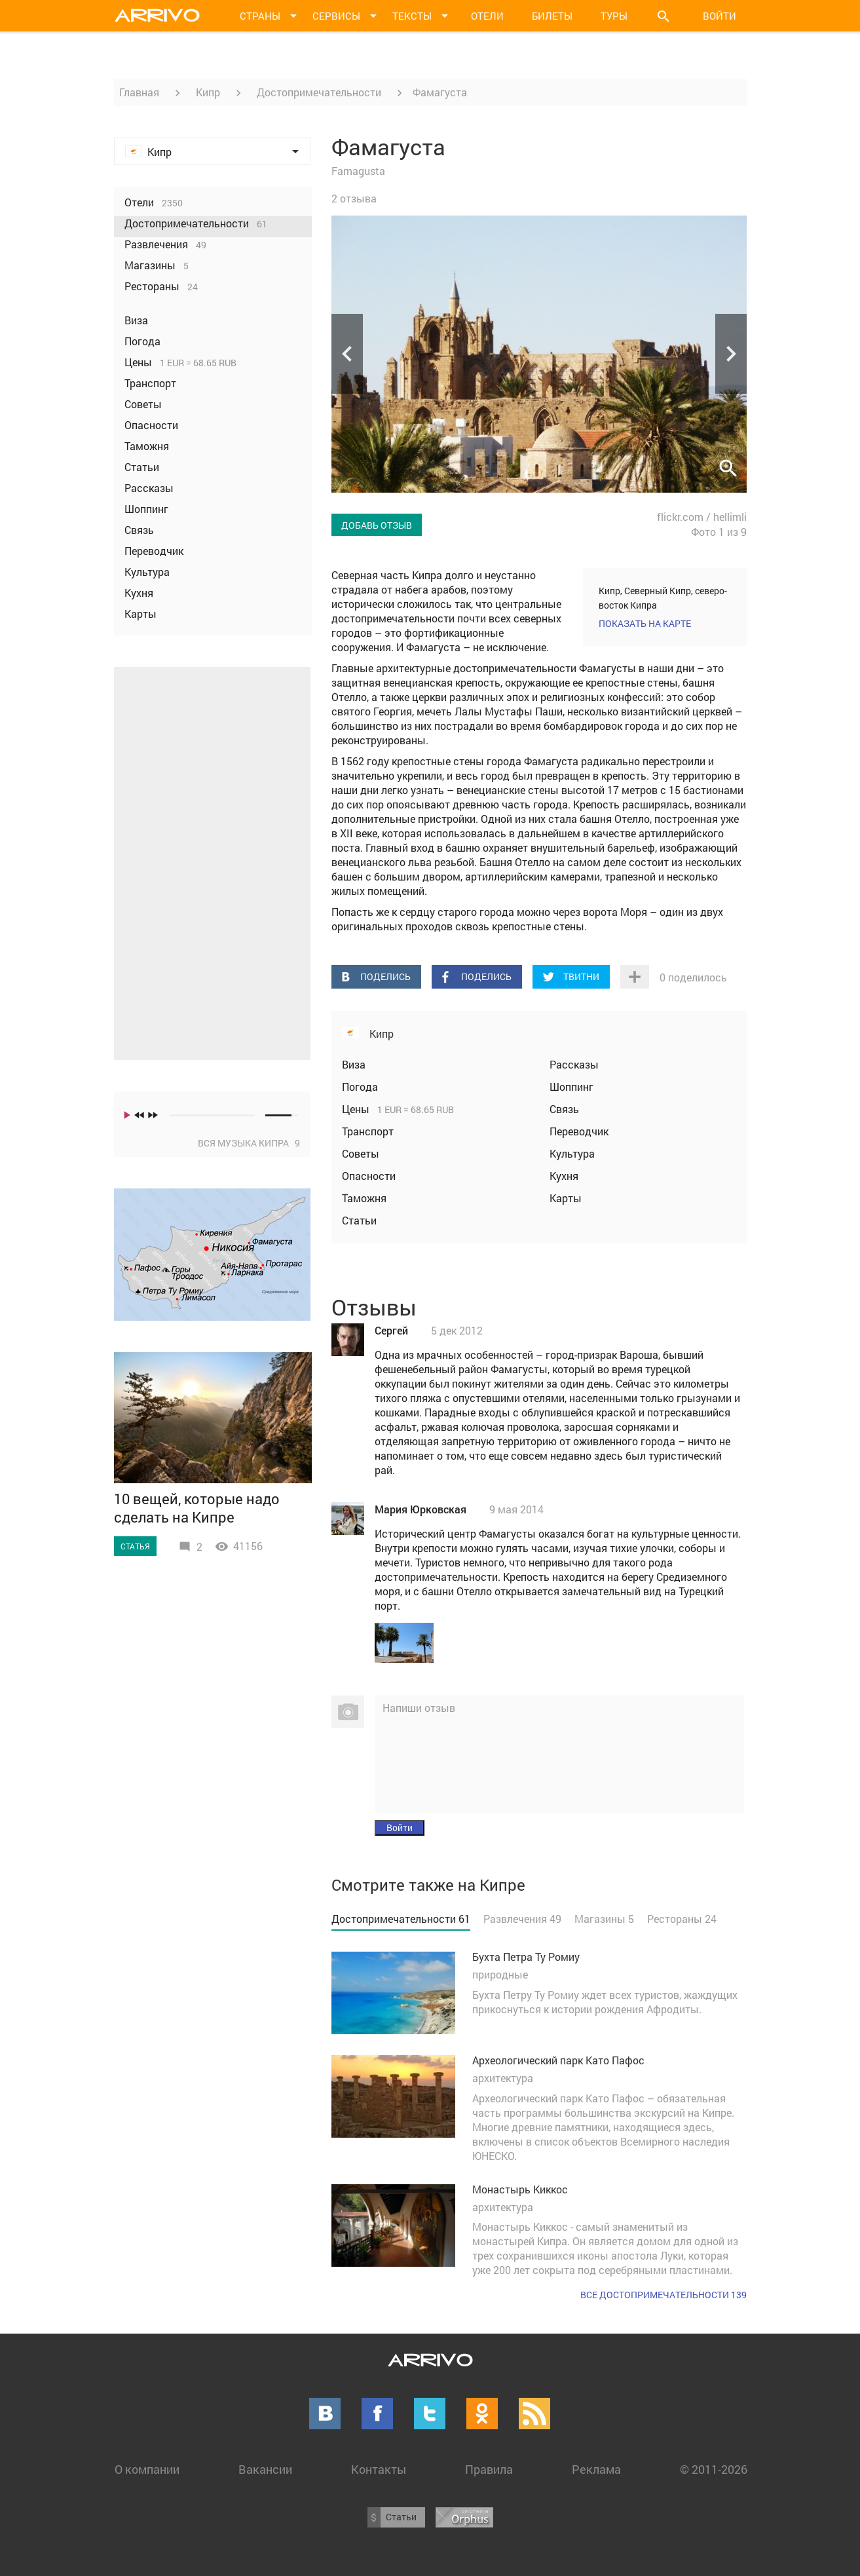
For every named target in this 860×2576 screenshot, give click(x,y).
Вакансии (265, 2469)
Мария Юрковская (420, 1509)
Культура (572, 1153)
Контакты (378, 2469)
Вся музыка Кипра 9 (249, 1143)
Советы (360, 1153)
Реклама (596, 2469)
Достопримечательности (319, 92)
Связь (564, 1109)
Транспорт (368, 1131)
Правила (489, 2469)
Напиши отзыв (419, 1707)
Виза (353, 1064)
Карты (566, 1198)
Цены (357, 1109)
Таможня (364, 1198)
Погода (360, 1086)
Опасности (369, 1176)
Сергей (391, 1330)
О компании (147, 2469)
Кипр (208, 92)
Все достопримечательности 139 (663, 2294)
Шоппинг (571, 1086)
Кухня (564, 1176)
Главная (139, 92)
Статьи (359, 1220)
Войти (719, 15)
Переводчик (579, 1131)
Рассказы (574, 1064)
